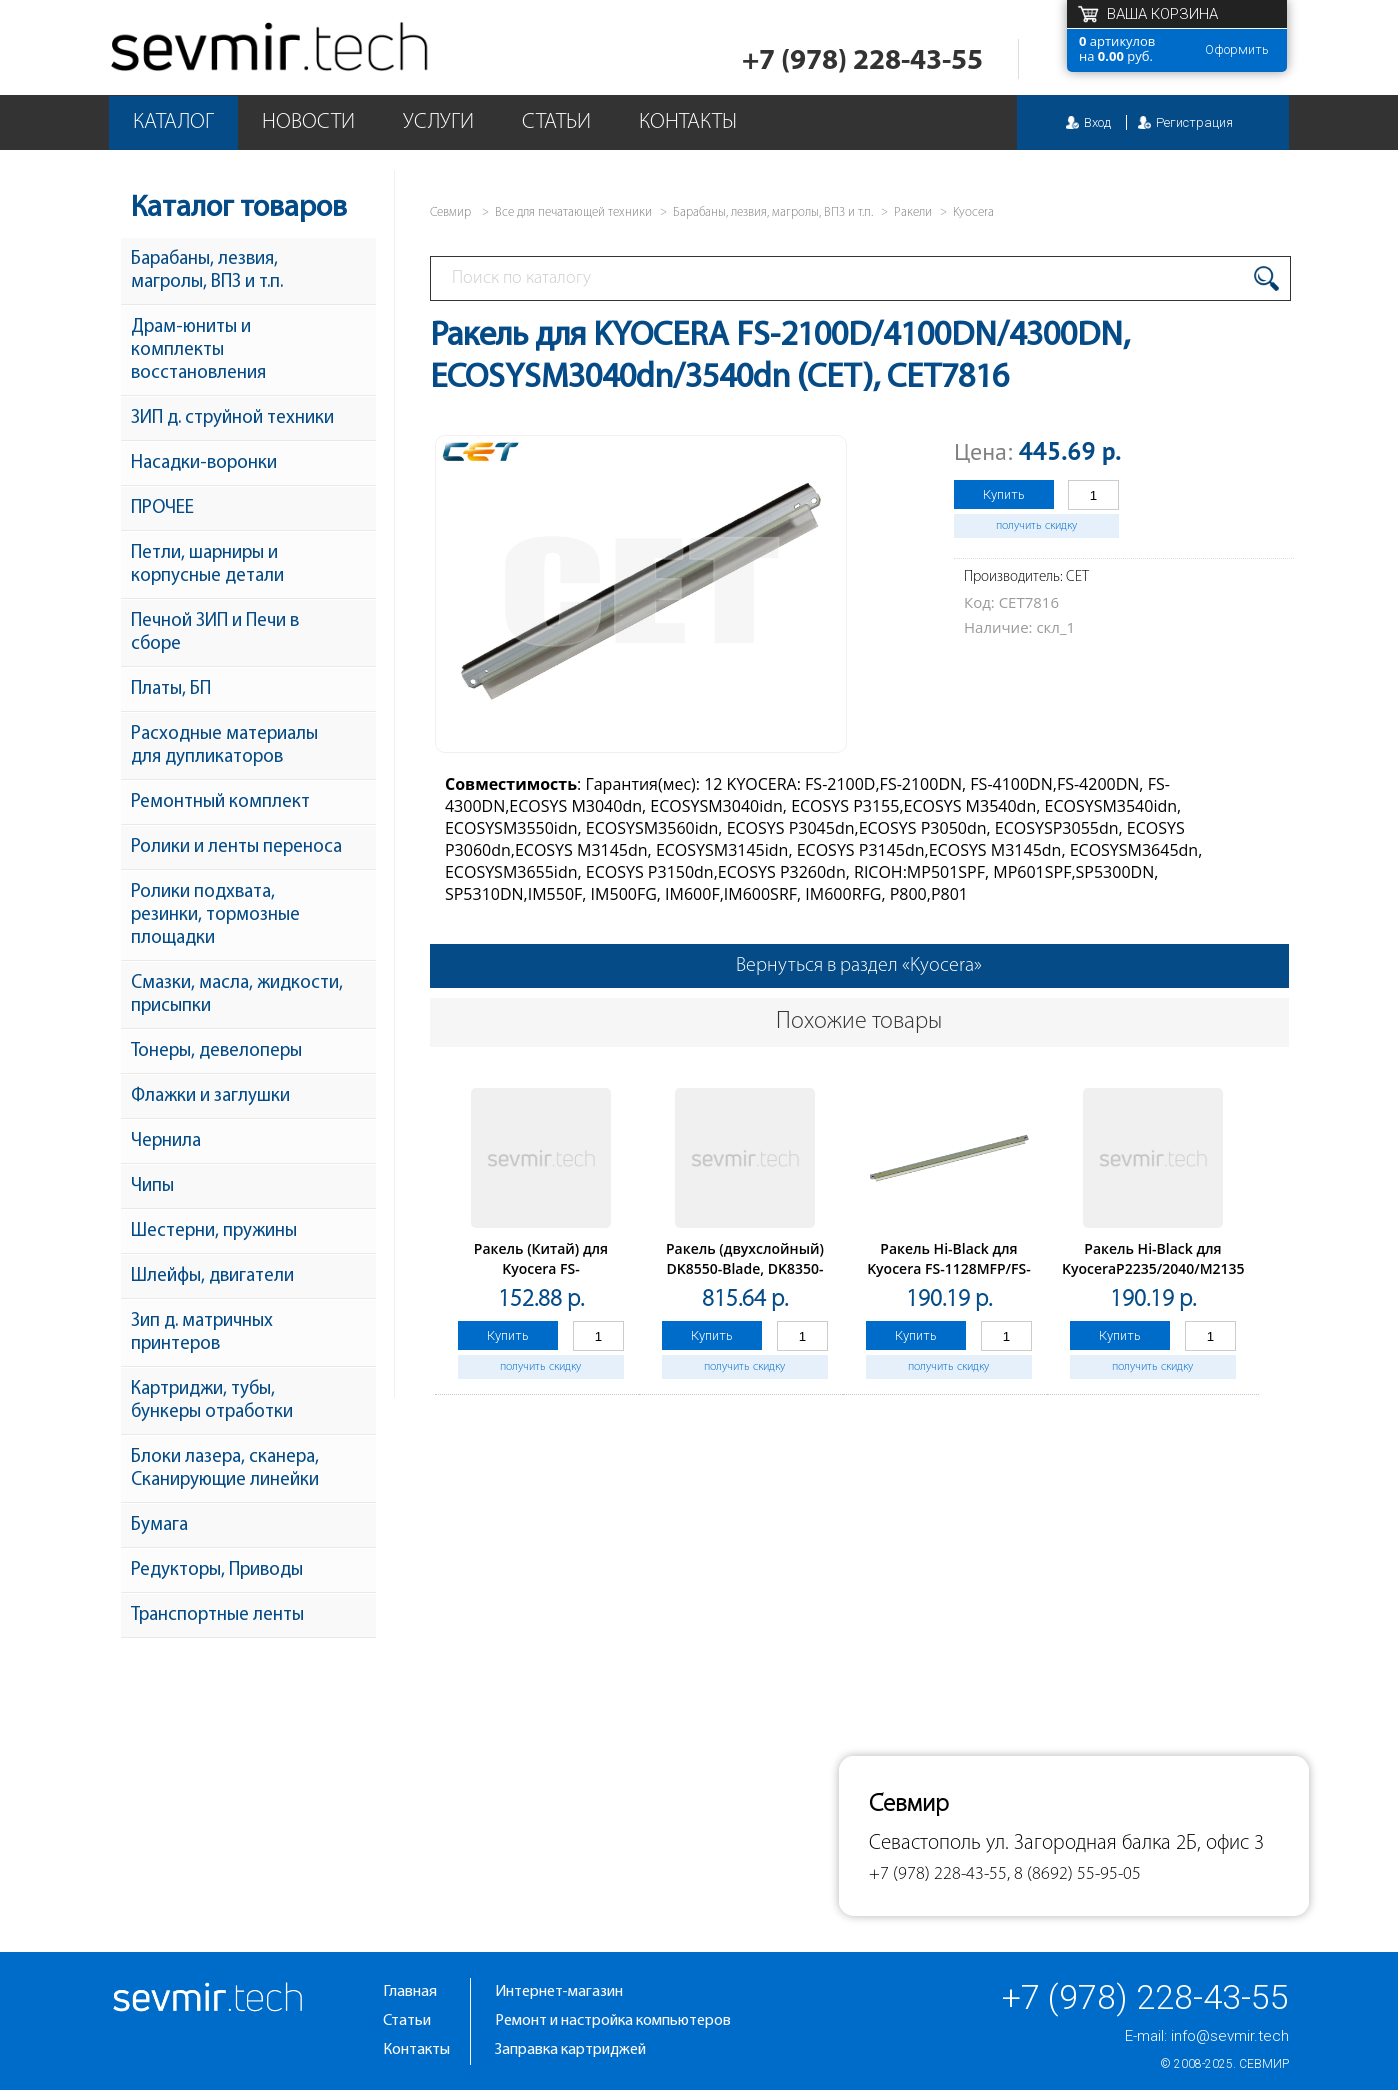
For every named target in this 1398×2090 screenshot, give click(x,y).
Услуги (438, 122)
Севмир (1264, 2064)
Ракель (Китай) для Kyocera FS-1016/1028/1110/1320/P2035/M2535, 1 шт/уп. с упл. (572, 1278)
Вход (1097, 122)
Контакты (688, 122)
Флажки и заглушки (210, 1096)
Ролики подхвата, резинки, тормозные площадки (215, 915)
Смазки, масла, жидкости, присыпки (237, 995)
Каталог (173, 122)
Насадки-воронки (204, 463)
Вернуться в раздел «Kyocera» (859, 966)
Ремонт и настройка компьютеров (613, 2021)
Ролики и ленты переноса (236, 847)
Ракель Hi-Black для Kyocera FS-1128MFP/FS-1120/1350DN (949, 1268)
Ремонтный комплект (220, 802)
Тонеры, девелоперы (216, 1051)
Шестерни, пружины (214, 1231)
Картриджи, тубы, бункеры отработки (212, 1401)
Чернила (166, 1141)
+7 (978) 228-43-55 (862, 61)
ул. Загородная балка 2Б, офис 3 (1125, 1843)
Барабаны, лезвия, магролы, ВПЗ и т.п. (207, 271)
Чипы (152, 1186)
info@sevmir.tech (1230, 2036)
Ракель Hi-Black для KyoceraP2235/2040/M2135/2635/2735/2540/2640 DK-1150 (1228, 1268)
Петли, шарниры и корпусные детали (207, 565)
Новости (308, 122)
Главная (410, 1992)
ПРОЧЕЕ (162, 508)
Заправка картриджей (570, 2050)
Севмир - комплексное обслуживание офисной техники (271, 47)
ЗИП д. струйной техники (232, 418)
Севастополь (925, 1843)
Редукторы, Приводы (217, 1570)
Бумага (159, 1525)
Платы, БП (171, 689)
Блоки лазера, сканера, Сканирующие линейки (225, 1469)
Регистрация (1194, 122)
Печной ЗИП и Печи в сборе (215, 633)
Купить (1004, 494)
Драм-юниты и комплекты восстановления (198, 350)
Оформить (1237, 49)
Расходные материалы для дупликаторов (224, 746)
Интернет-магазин (559, 1992)
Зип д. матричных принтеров (202, 1333)
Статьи (556, 122)
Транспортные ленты (217, 1615)
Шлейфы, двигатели (212, 1276)
